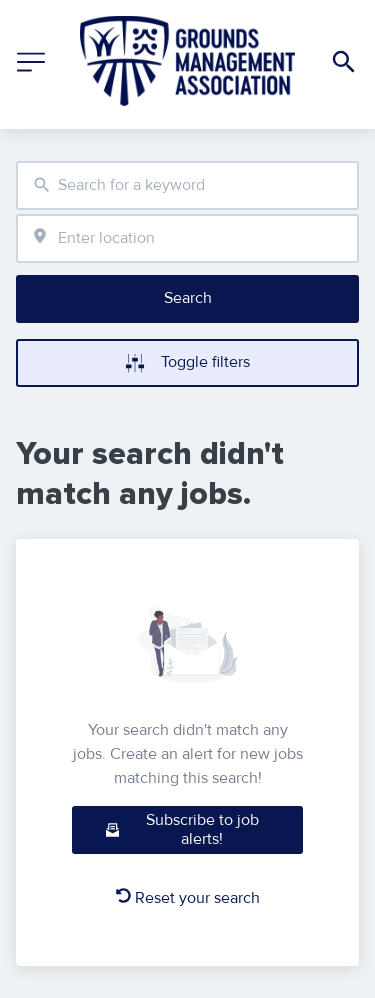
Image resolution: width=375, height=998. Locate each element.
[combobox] (187, 185)
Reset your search (188, 898)
